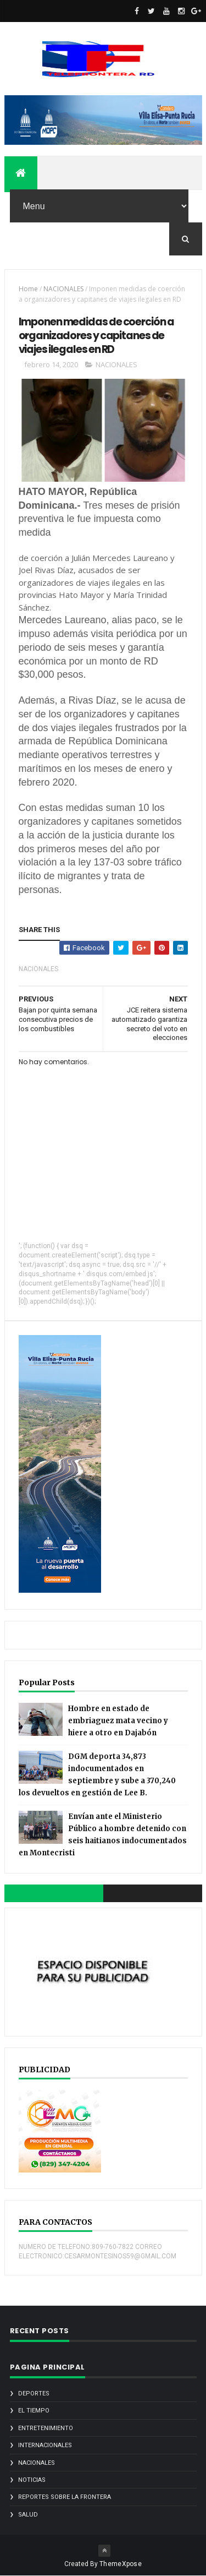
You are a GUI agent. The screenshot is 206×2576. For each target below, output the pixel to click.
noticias (32, 2480)
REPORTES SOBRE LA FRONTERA (64, 2497)
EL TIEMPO (33, 2410)
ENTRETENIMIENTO (45, 2428)
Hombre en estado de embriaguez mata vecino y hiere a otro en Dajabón (118, 1721)
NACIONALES (63, 288)
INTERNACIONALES (45, 2445)
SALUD (28, 2514)
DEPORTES (33, 2393)
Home (28, 288)
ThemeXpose (120, 2564)
